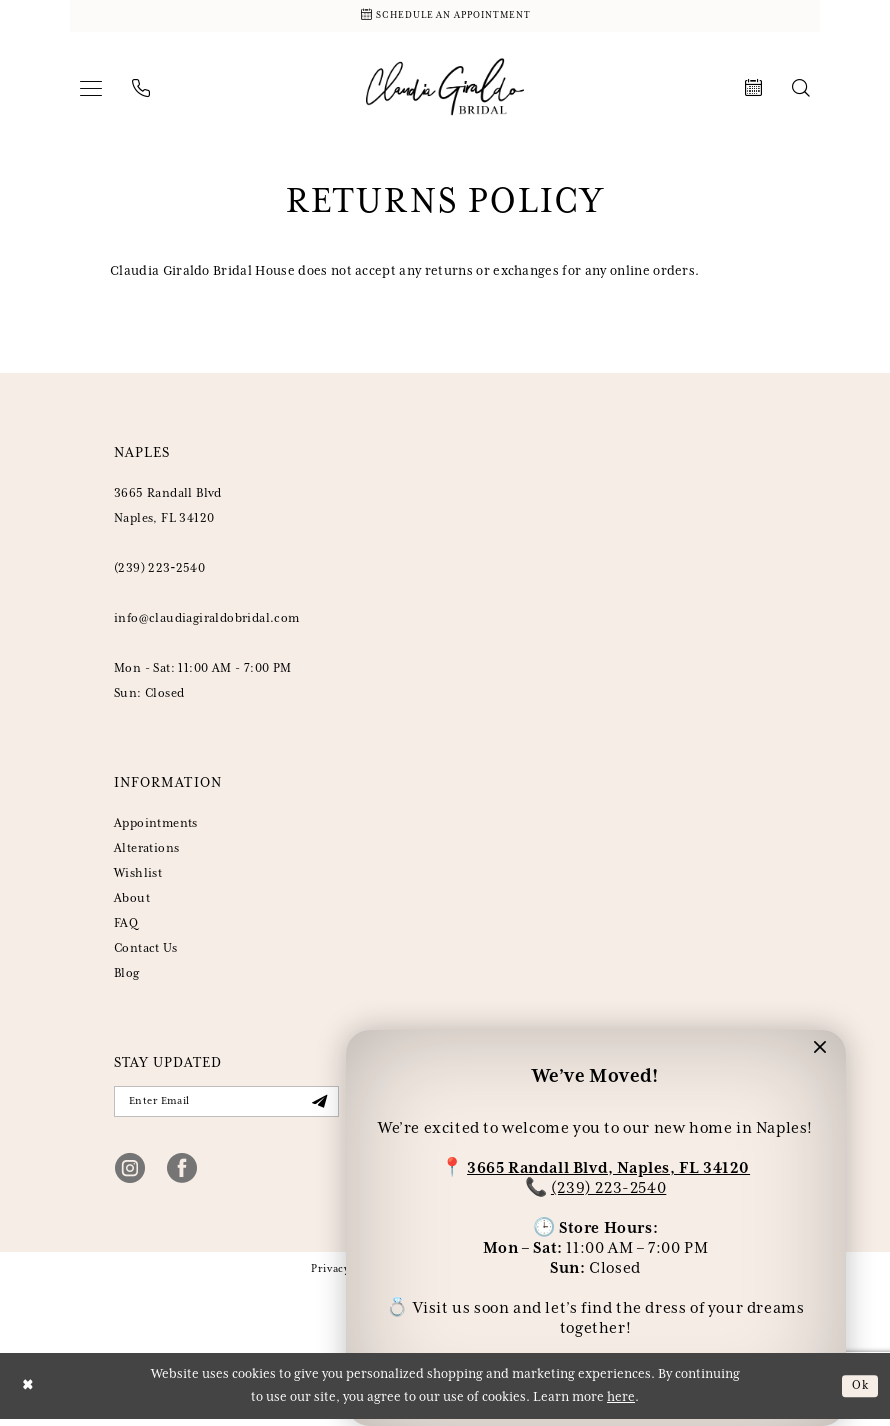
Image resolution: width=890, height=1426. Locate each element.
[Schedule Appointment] (445, 17)
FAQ (126, 926)
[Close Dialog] (29, 1392)
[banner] (445, 90)
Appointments (156, 826)
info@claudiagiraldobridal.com (207, 621)
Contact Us (145, 951)
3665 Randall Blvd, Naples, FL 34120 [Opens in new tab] (608, 1165)
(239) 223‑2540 (159, 571)
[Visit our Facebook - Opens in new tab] (182, 1174)
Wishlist (138, 876)
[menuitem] (91, 91)
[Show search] (801, 91)
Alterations (146, 851)
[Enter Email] (226, 1106)
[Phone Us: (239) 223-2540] (141, 91)
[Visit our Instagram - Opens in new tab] (130, 1174)
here (621, 1404)
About (132, 901)
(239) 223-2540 (608, 1185)
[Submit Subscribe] (317, 1106)
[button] (91, 91)
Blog (127, 976)
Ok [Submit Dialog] (859, 1391)
